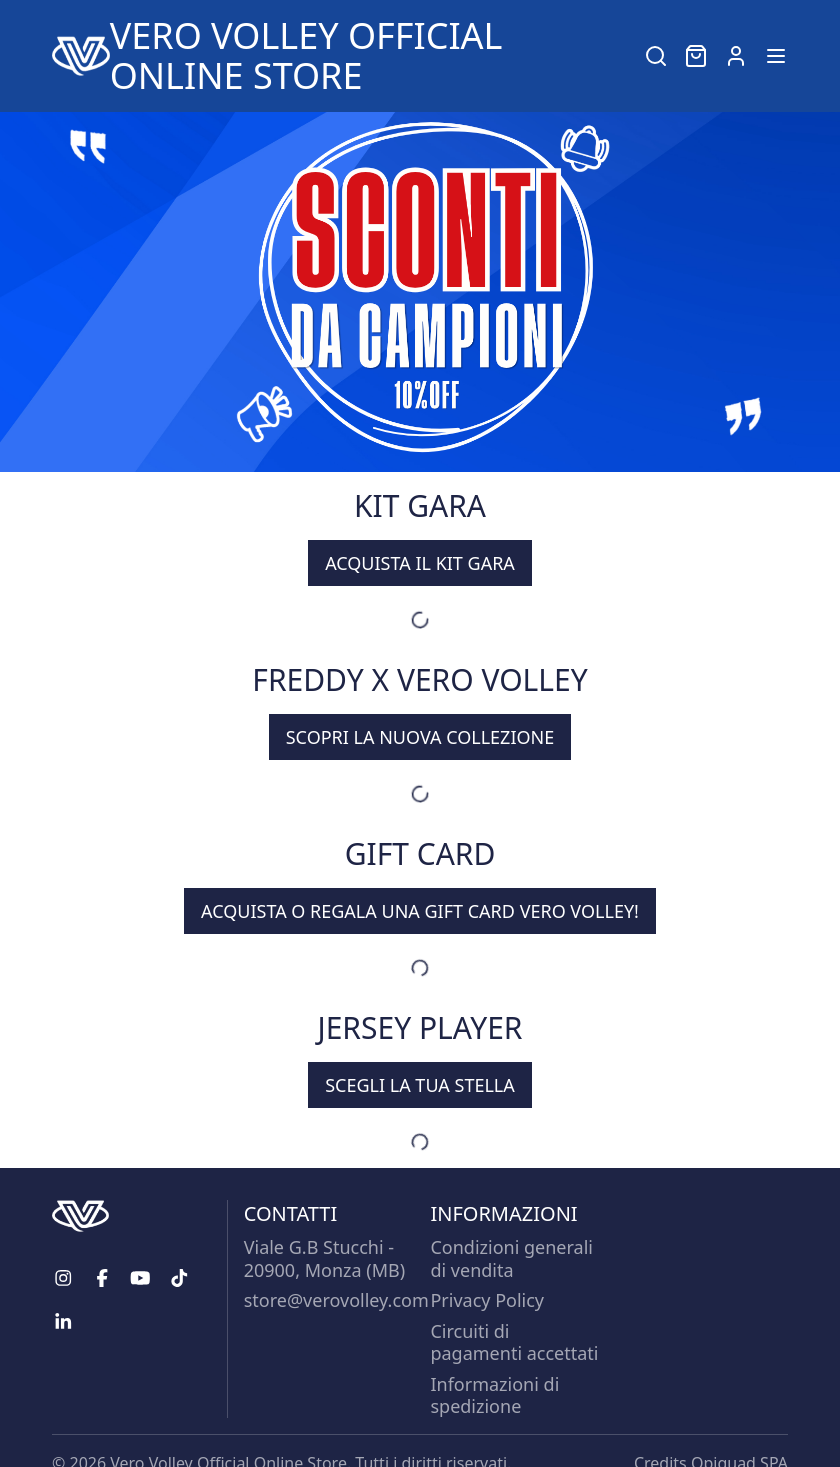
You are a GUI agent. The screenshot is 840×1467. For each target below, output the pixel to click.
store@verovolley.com (336, 1300)
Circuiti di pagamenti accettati (514, 1342)
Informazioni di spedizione (494, 1395)
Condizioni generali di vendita (511, 1258)
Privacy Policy (487, 1300)
